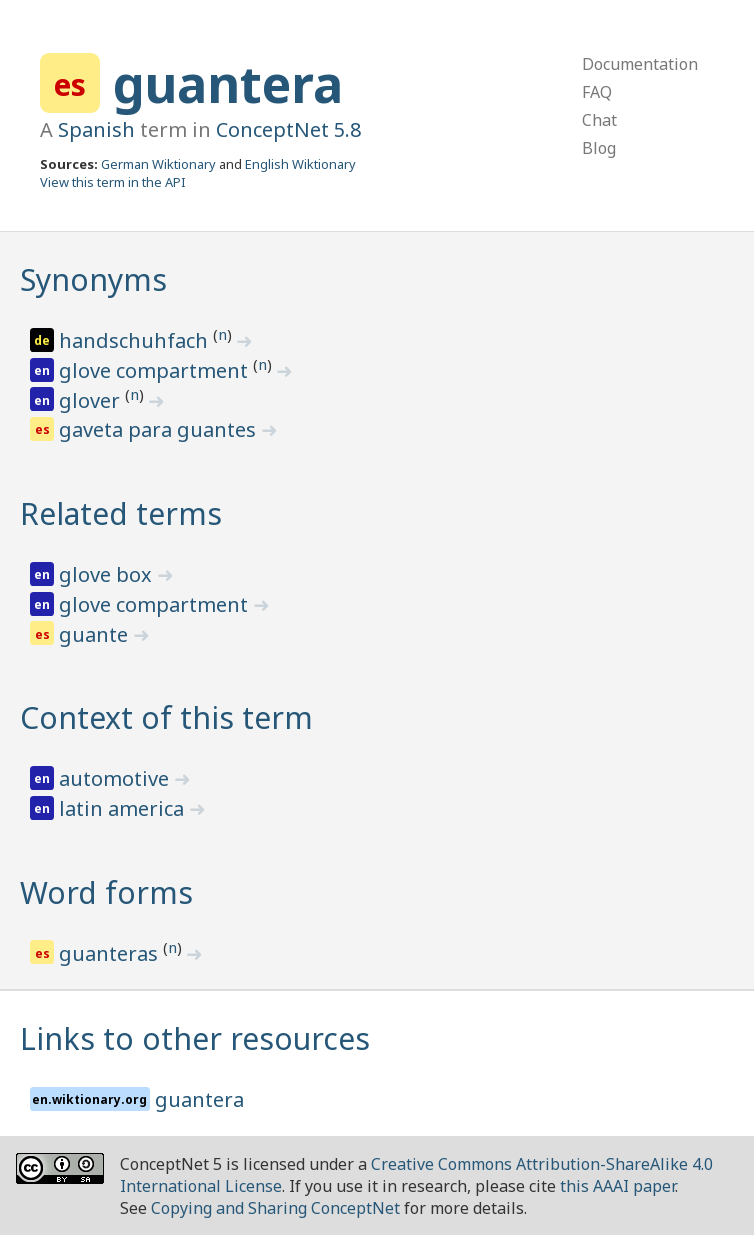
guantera (228, 84)
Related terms (121, 513)
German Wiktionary (158, 164)
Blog (599, 148)
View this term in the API (113, 182)
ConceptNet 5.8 (288, 129)
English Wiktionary (300, 164)
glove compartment (156, 370)
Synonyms (93, 279)
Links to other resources (195, 1038)
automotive (116, 778)
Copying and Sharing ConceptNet (275, 1208)
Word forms (106, 892)
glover (92, 400)
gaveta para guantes (160, 429)
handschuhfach (136, 340)
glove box (108, 574)
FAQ (597, 92)
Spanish (96, 129)
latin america (124, 808)
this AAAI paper (617, 1186)
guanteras (111, 953)
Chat (599, 120)
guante (96, 634)
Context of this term (166, 717)
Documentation (640, 64)
